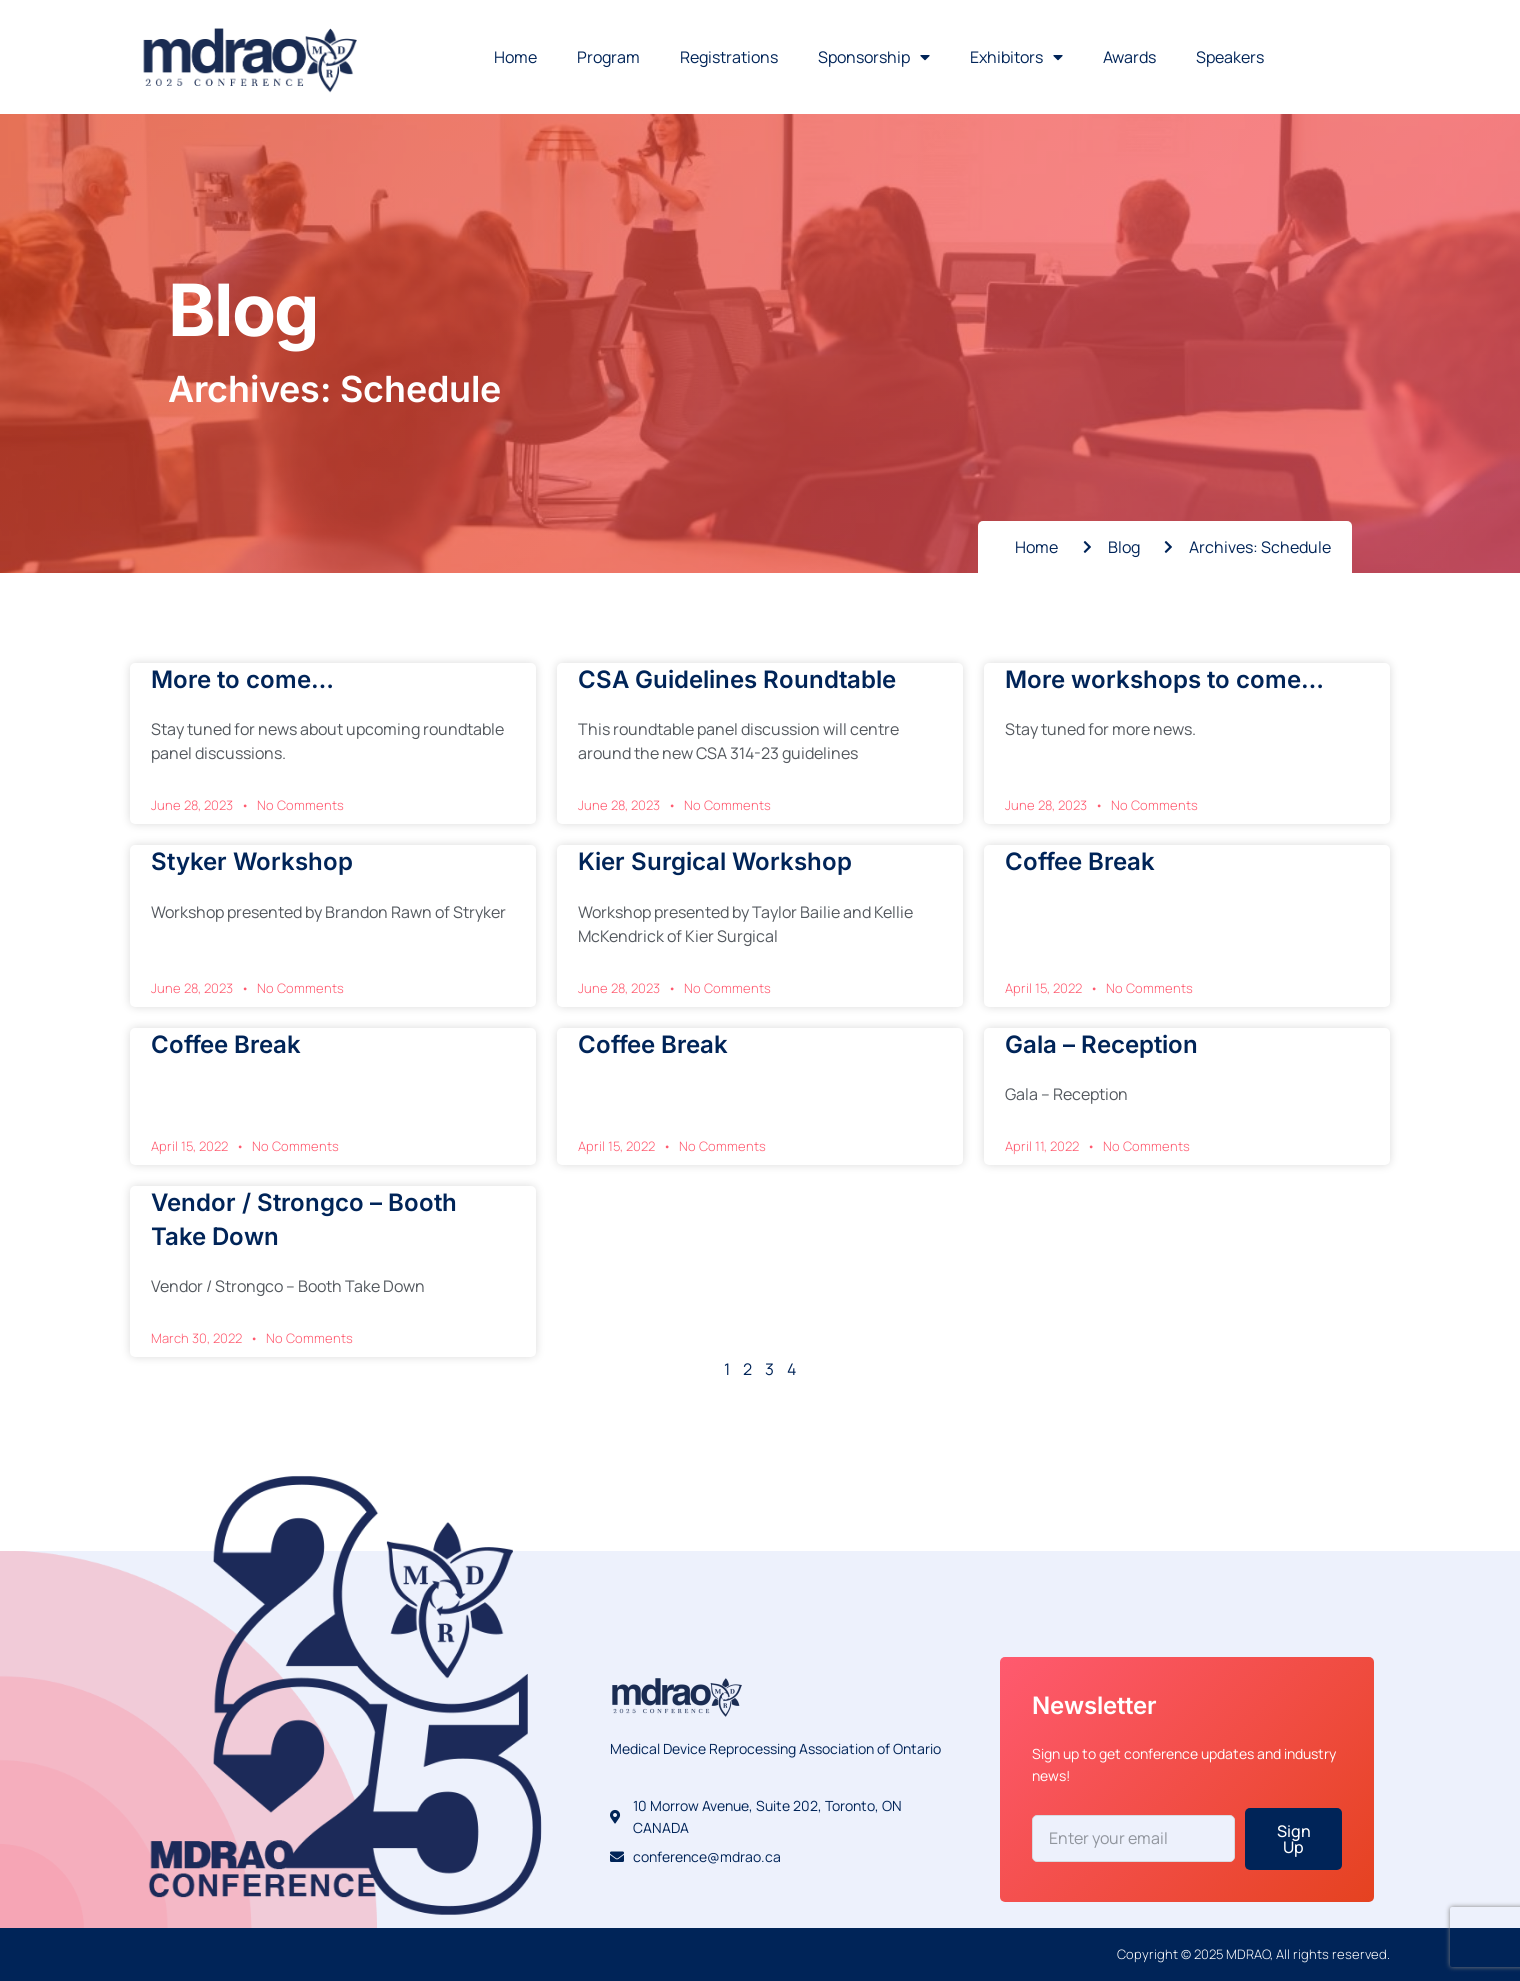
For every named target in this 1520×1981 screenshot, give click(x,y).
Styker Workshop (252, 861)
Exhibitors (1016, 57)
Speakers (1230, 57)
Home (515, 57)
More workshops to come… (1164, 679)
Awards (1129, 57)
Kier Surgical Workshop (715, 861)
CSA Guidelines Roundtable (737, 679)
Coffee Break (1080, 861)
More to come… (242, 679)
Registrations (729, 57)
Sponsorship (874, 57)
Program (608, 57)
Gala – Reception (1101, 1044)
